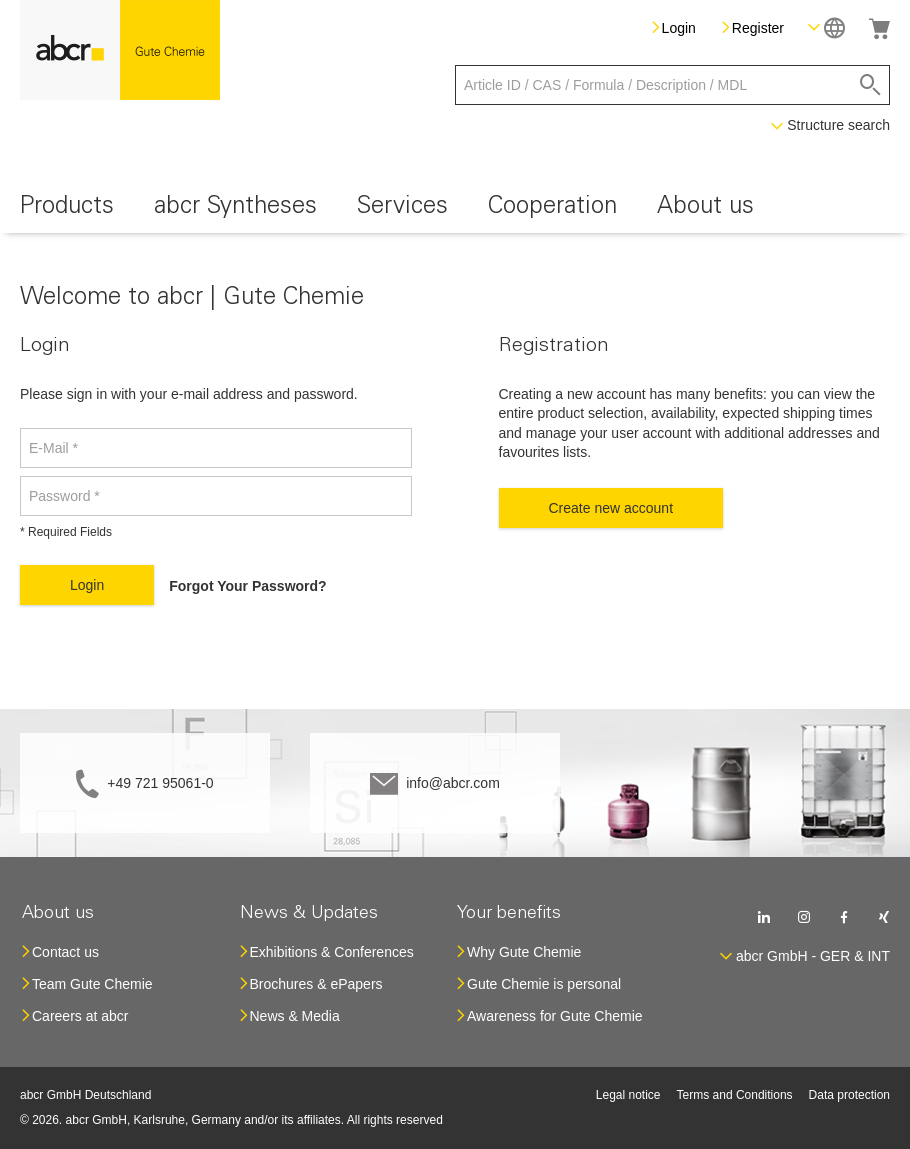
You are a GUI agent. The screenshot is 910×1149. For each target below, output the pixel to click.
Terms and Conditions (735, 1095)
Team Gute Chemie (92, 984)
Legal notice (628, 1095)
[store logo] (120, 50)
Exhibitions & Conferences (332, 952)
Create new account (611, 508)
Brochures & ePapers (316, 984)
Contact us (65, 952)
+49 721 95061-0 (160, 783)
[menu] (455, 209)
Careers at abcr (80, 1016)
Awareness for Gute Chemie (555, 1016)
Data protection (849, 1095)
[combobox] (672, 85)
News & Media (295, 1016)
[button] (826, 27)
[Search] (870, 85)
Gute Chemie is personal (544, 984)
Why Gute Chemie (524, 952)
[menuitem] (67, 209)
